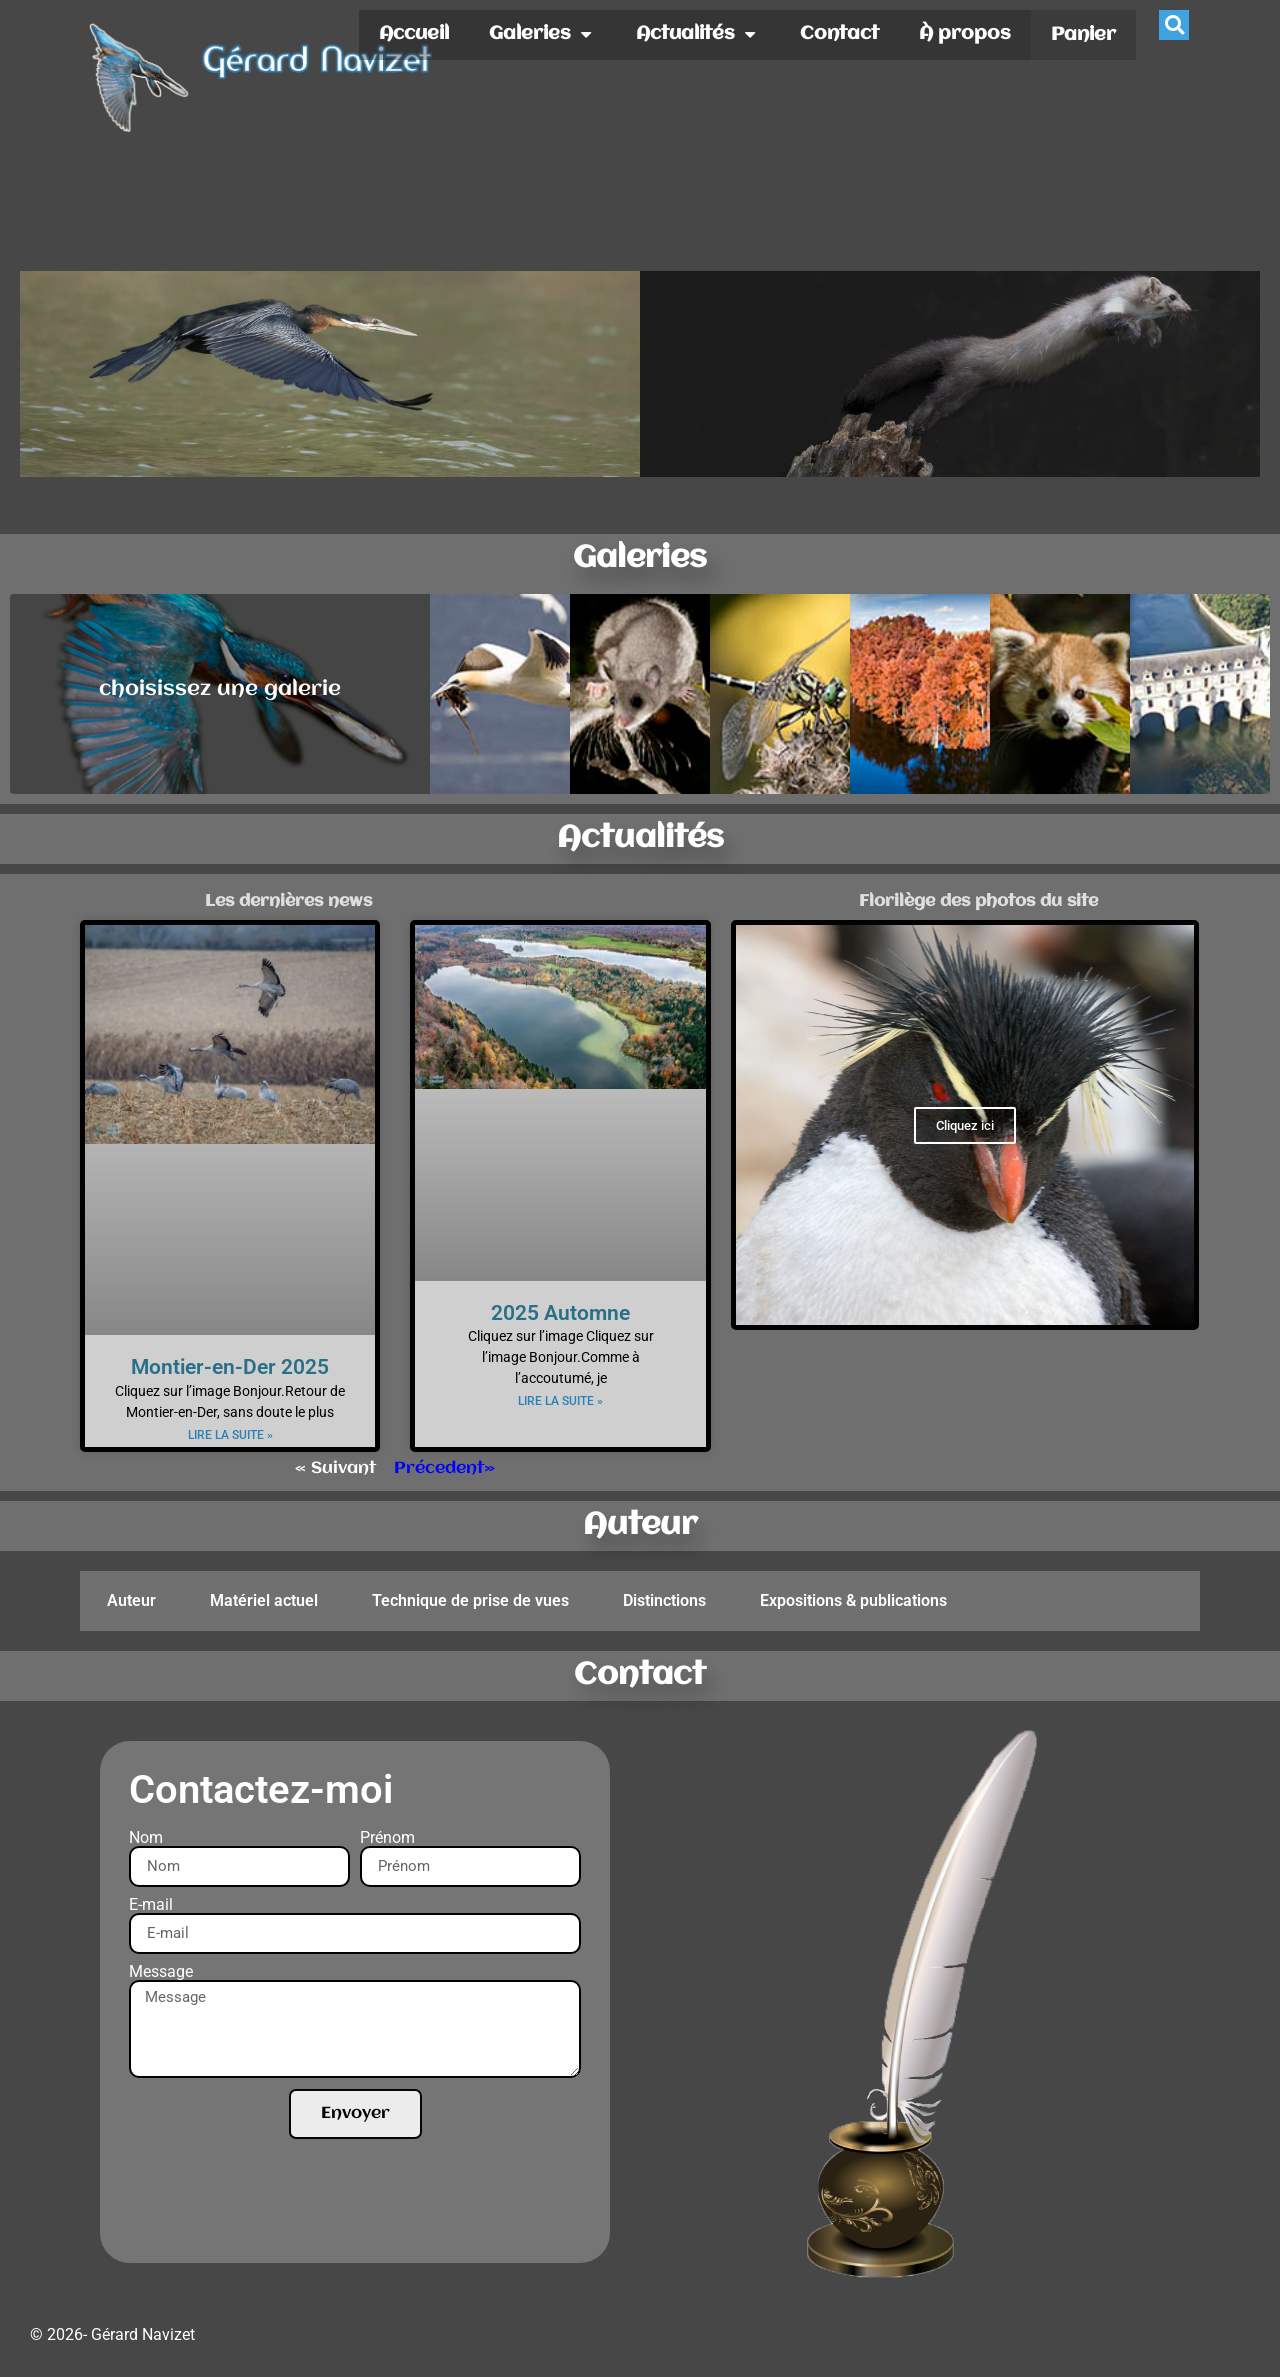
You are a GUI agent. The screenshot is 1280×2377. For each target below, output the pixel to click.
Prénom (387, 1838)
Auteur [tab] (131, 1600)
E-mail (151, 1905)
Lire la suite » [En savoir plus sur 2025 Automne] (560, 1401)
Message (161, 1972)
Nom (146, 1838)
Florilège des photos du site (978, 901)
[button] (1174, 25)
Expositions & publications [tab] (853, 1600)
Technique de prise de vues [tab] (470, 1600)
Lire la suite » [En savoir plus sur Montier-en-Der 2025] (230, 1435)
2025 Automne (560, 1313)
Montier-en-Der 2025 (230, 1367)
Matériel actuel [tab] (264, 1600)
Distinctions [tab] (664, 1600)
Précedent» (444, 1468)
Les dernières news (288, 901)
